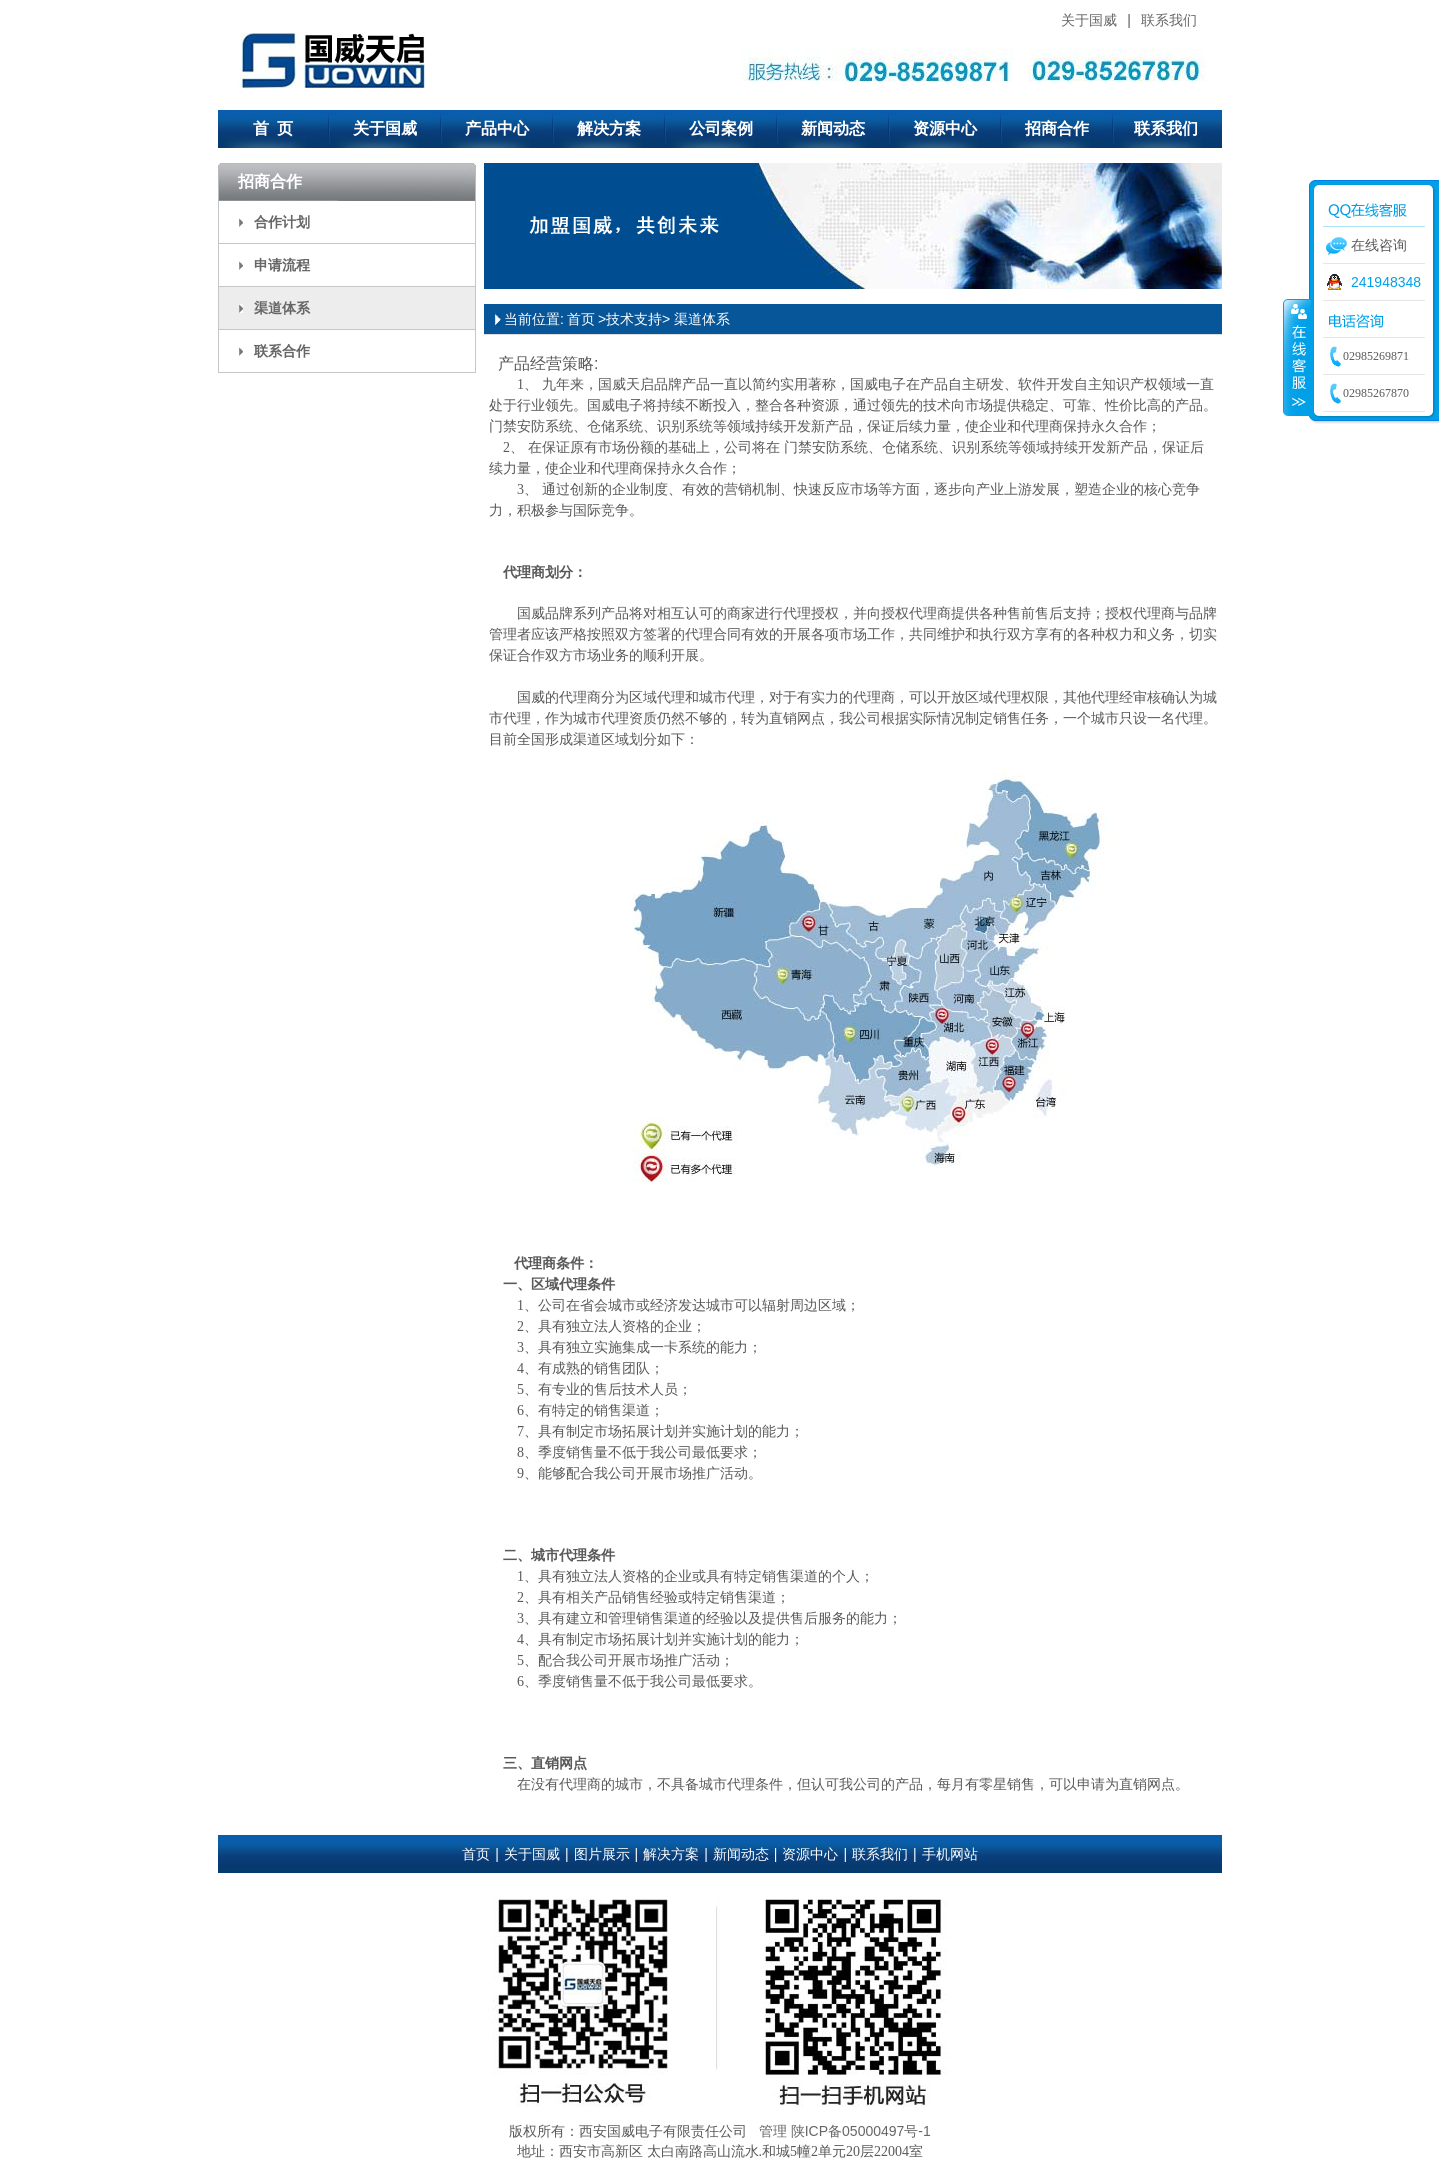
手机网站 (950, 1854)
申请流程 (282, 265)
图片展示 (602, 1854)
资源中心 (945, 128)
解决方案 (609, 128)
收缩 (1297, 357)
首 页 (273, 128)
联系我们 (1169, 20)
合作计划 (282, 222)
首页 (581, 319)
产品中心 (497, 128)
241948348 (1386, 282)
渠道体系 (282, 308)
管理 (773, 2131)
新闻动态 (833, 128)
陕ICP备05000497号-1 (861, 2131)
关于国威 (1089, 20)
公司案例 (721, 128)
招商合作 (1057, 128)
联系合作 (282, 351)
